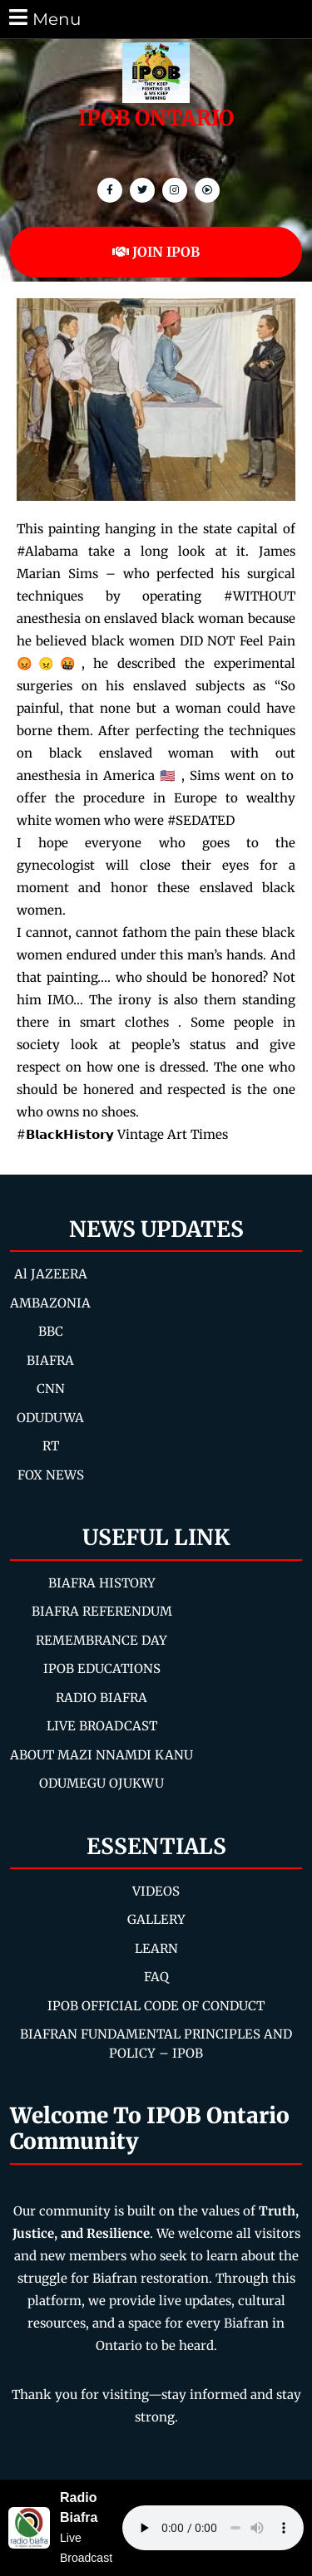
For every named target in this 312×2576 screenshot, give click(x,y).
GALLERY (156, 1919)
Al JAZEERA (50, 1274)
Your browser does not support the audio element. (213, 2527)
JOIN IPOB (156, 251)
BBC (50, 1331)
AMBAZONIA (50, 1303)
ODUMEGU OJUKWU (101, 1783)
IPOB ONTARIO (156, 118)
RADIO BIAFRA (101, 1697)
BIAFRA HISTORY (102, 1583)
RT (50, 1446)
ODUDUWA (50, 1417)
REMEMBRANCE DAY (101, 1640)
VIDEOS (156, 1891)
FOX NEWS (50, 1475)
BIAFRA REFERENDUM (102, 1611)
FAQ (156, 1977)
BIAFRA (50, 1360)
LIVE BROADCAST (102, 1726)
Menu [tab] (44, 18)
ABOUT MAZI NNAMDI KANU (101, 1755)
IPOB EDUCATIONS (102, 1668)
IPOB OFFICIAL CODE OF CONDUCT (156, 2006)
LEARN (156, 1948)
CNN (51, 1388)
